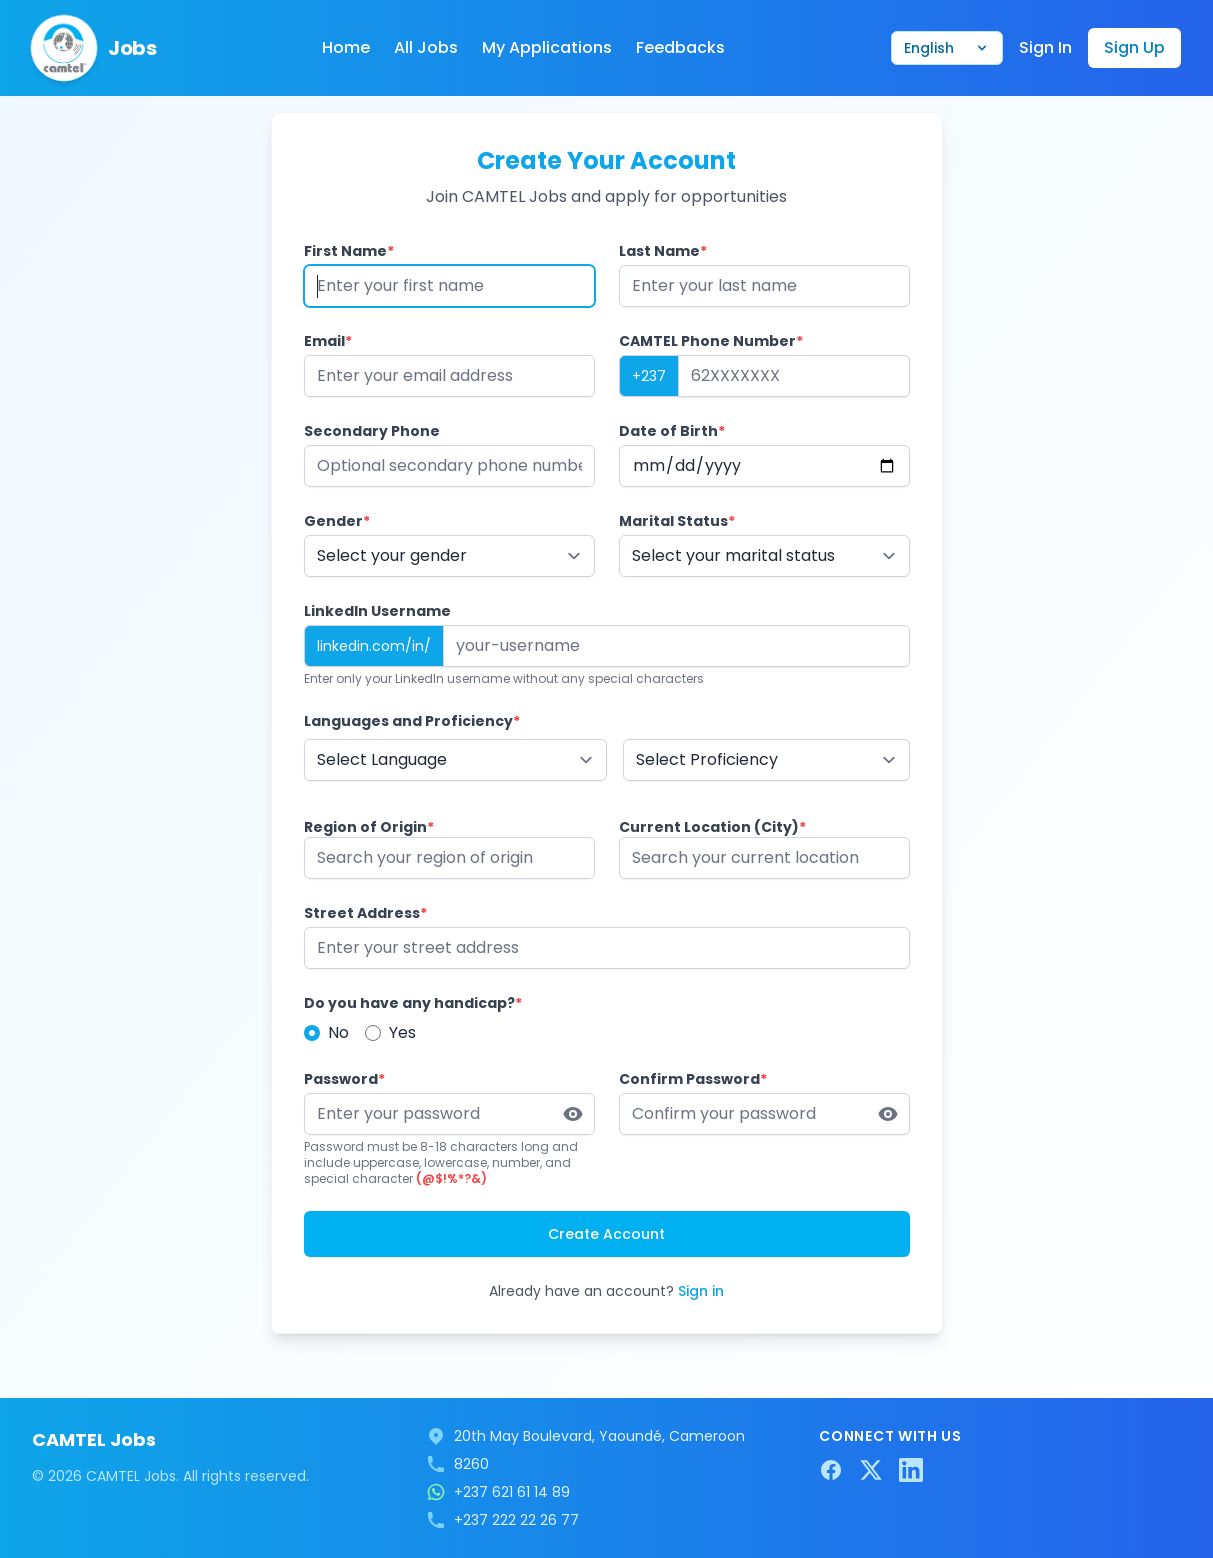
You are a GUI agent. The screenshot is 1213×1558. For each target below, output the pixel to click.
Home (346, 47)
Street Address (365, 913)
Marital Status (677, 521)
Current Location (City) (712, 827)
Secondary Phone (372, 431)
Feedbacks (680, 47)
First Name (349, 251)
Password (344, 1079)
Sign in (701, 1291)
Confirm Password (693, 1079)
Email (328, 341)
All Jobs (426, 47)
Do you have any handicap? (413, 1003)
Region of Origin (369, 827)
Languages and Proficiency (412, 721)
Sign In (1045, 47)
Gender (337, 521)
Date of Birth (672, 431)
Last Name (663, 251)
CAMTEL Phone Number (711, 341)
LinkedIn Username (377, 611)
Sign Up (1134, 47)
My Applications (547, 47)
